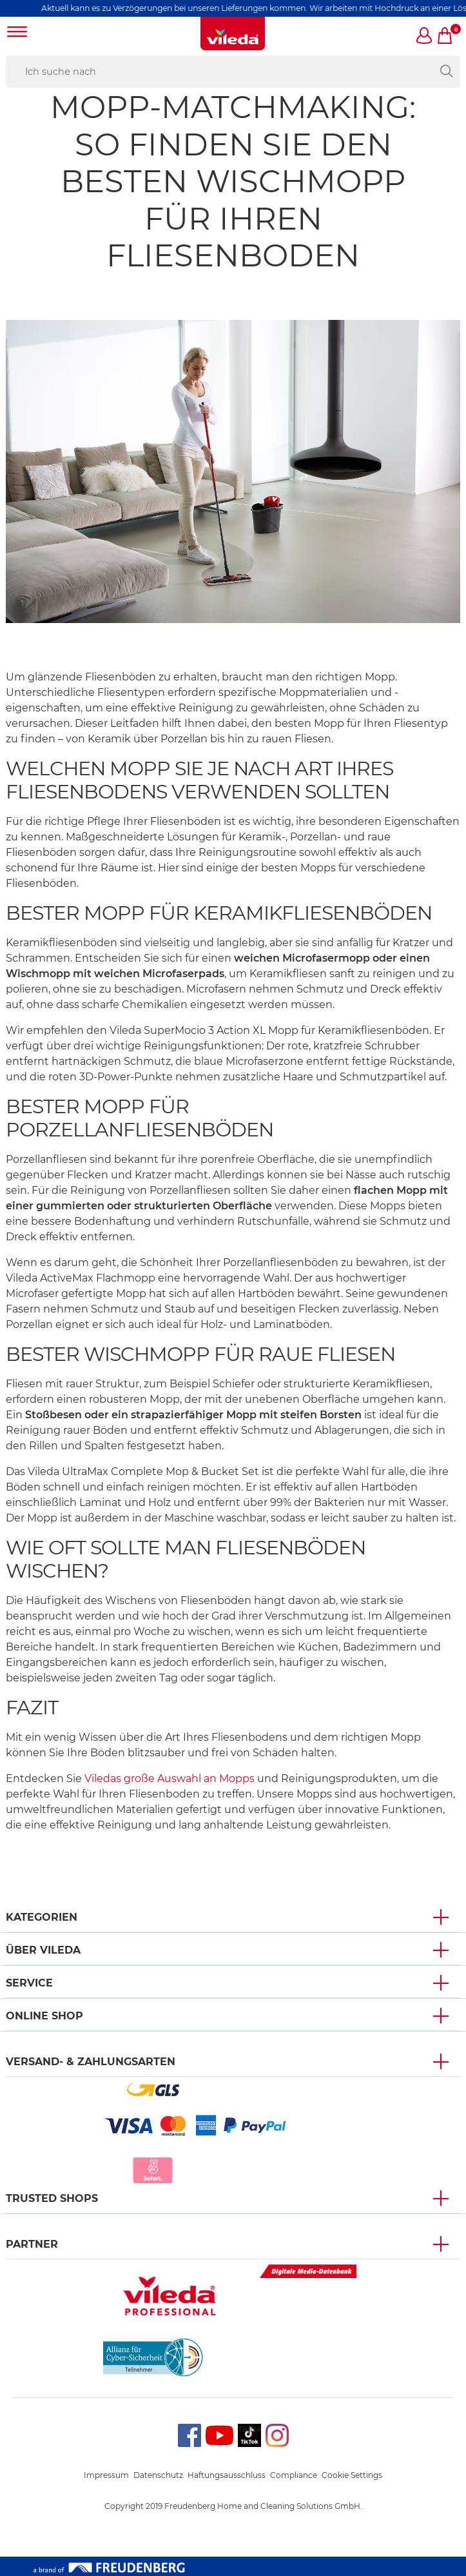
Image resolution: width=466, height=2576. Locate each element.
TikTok (249, 2429)
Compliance (293, 2475)
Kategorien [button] (41, 1917)
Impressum (106, 2475)
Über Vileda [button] (43, 1950)
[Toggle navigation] (17, 33)
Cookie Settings (352, 2475)
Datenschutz (158, 2475)
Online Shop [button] (44, 2016)
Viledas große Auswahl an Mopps (169, 1778)
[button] (424, 36)
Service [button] (29, 1983)
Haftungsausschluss (227, 2475)
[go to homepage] (232, 33)
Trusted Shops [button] (52, 2198)
